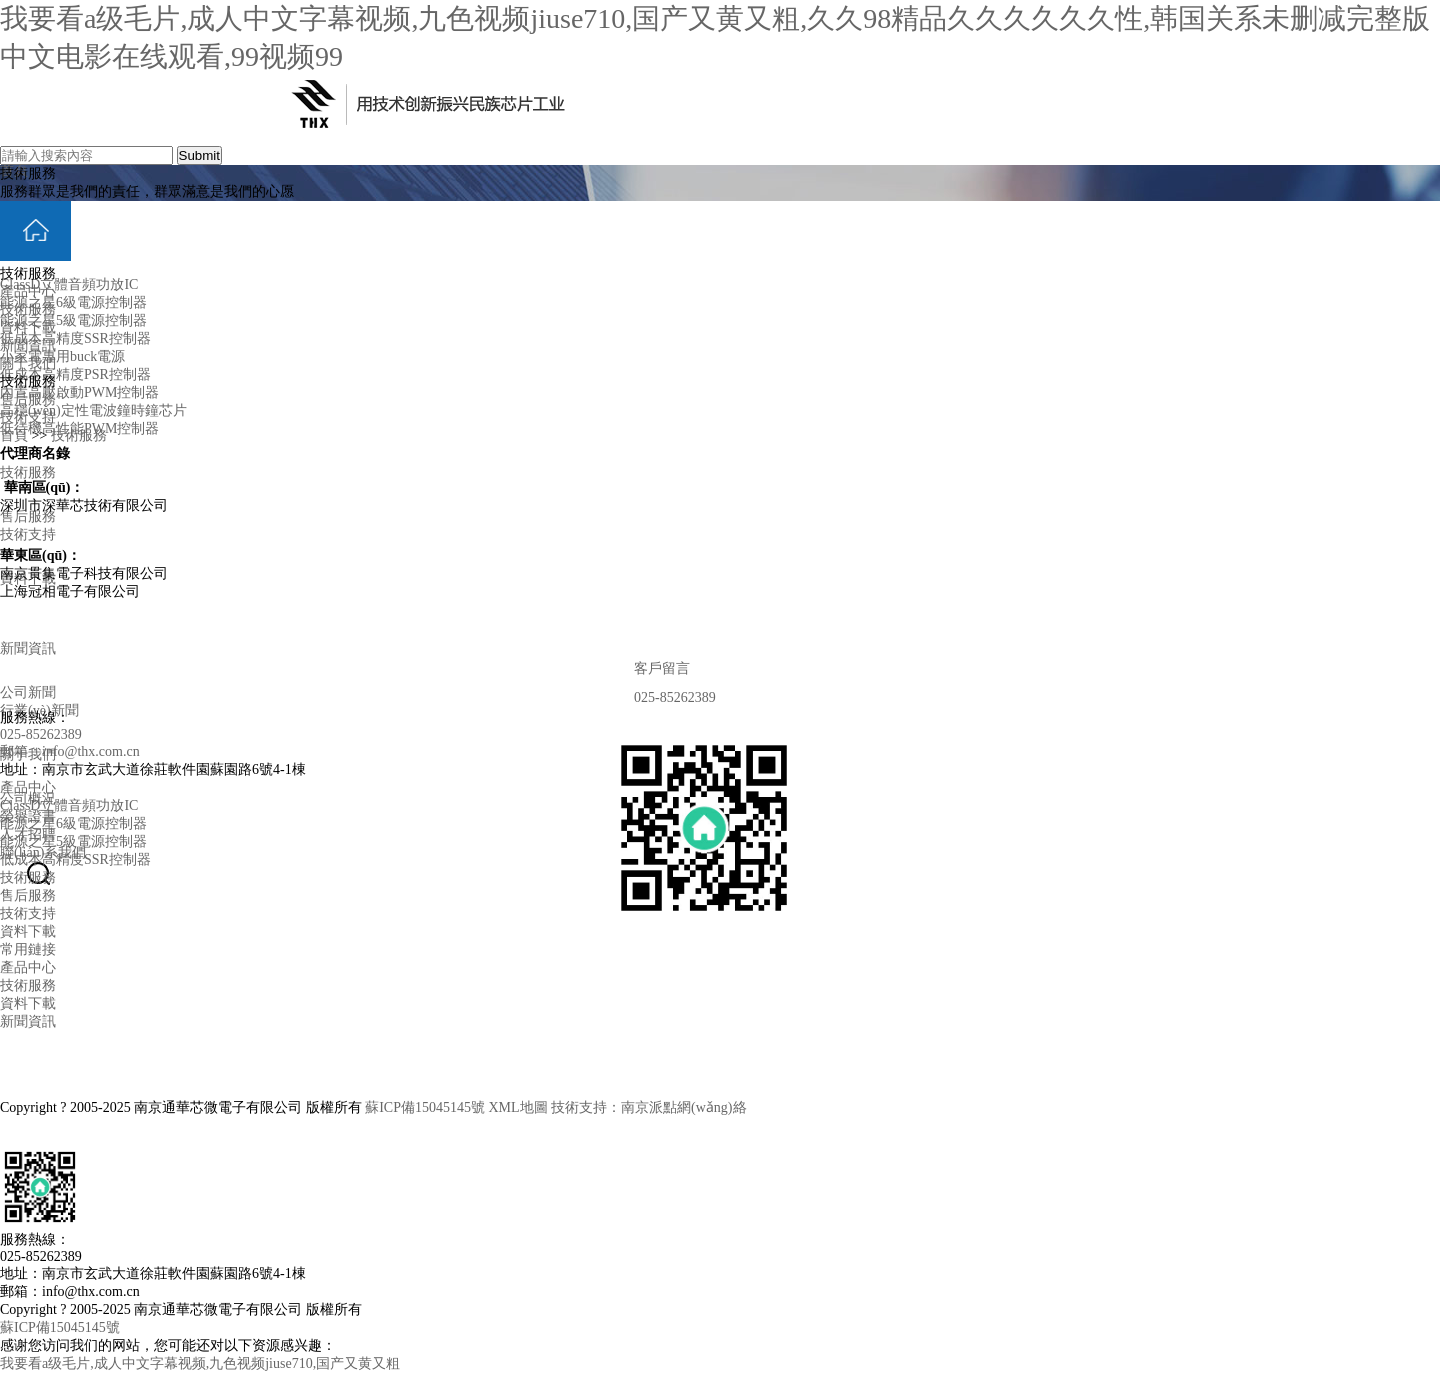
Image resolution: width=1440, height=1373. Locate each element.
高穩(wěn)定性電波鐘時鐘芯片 (93, 410)
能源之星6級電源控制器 (73, 302)
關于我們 (28, 363)
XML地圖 (517, 1107)
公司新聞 (28, 692)
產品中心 (28, 291)
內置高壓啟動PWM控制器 (79, 392)
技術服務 (28, 472)
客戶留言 (650, 668)
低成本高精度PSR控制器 (75, 374)
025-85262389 (663, 697)
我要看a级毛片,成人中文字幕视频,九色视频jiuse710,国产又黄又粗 (200, 1363)
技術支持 (28, 534)
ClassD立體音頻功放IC (69, 284)
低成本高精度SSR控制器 (75, 338)
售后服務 (28, 516)
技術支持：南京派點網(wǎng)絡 (648, 1107)
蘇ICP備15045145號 (425, 1107)
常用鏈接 (28, 949)
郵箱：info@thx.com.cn (70, 751)
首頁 (14, 435)
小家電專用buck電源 (62, 356)
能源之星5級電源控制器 (73, 320)
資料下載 (28, 327)
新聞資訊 (28, 648)
